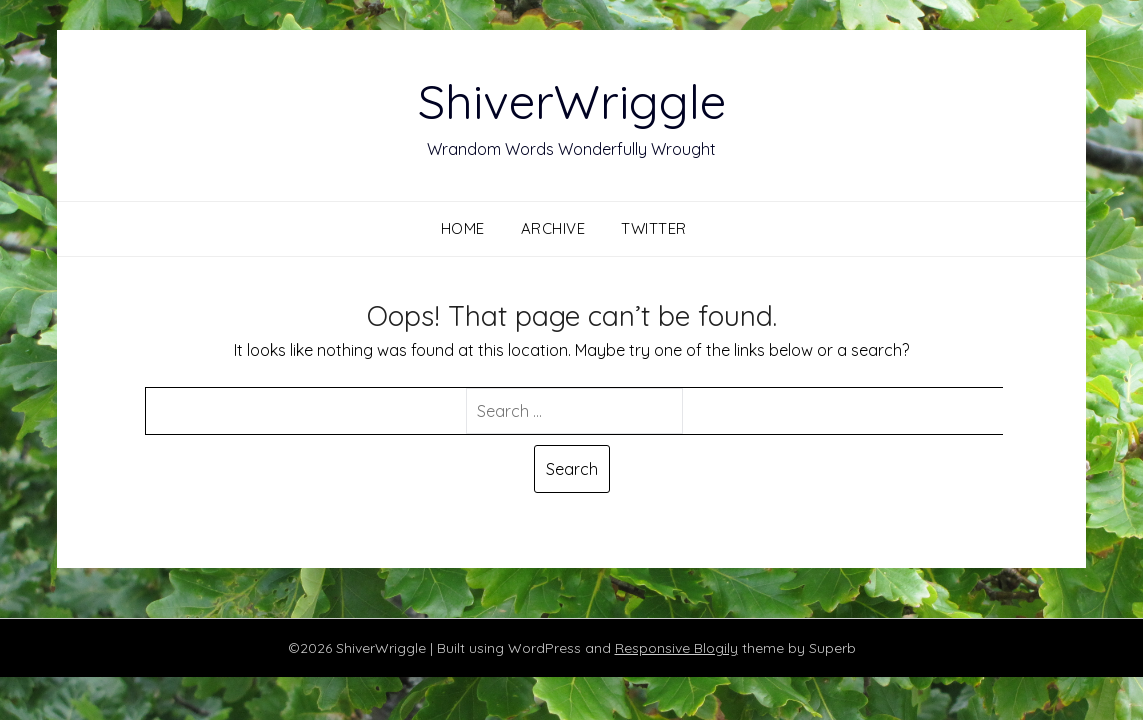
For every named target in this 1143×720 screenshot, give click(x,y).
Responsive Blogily (676, 648)
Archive (553, 228)
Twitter (654, 228)
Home (463, 228)
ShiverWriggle (572, 101)
